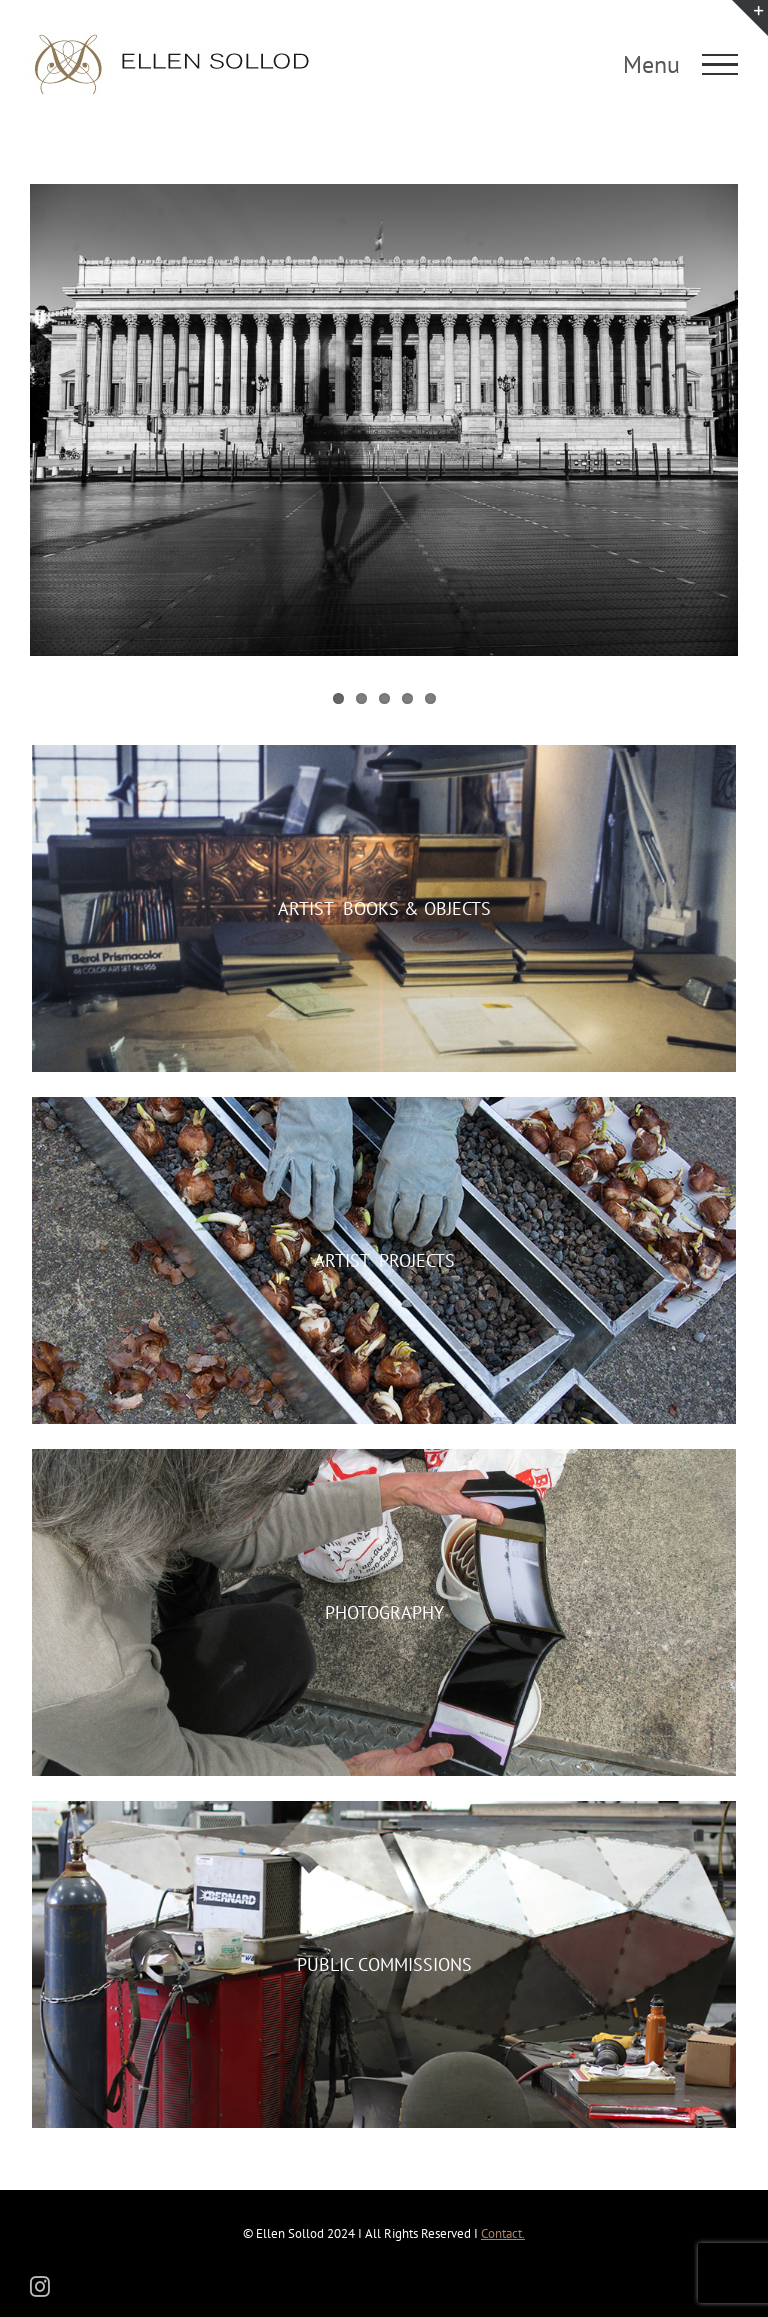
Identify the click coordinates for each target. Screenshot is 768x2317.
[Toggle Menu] (720, 65)
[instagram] (40, 2287)
